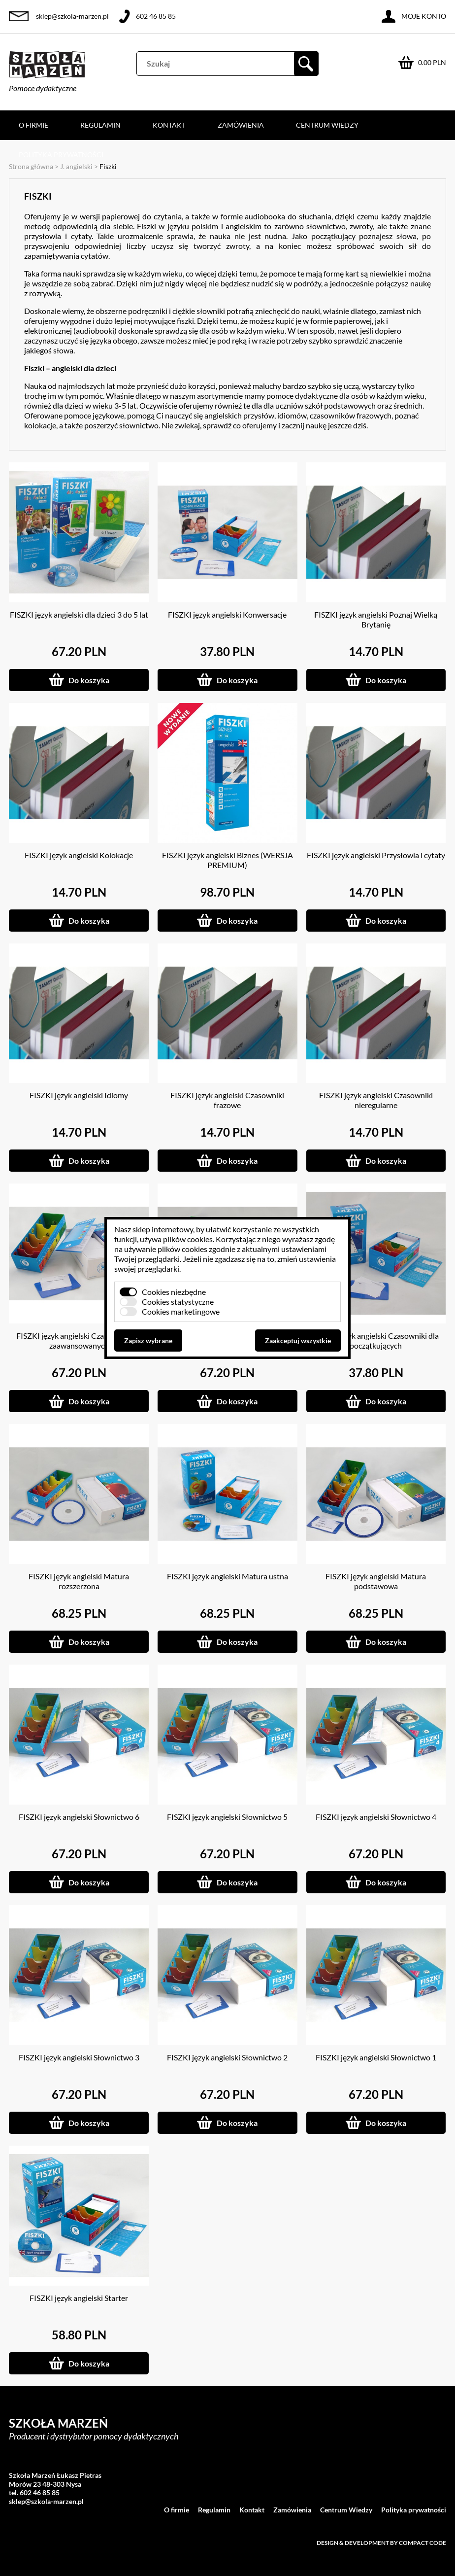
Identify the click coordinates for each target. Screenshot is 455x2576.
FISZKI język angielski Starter (79, 2297)
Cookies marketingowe (181, 1311)
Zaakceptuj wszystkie (298, 1340)
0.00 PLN (432, 62)
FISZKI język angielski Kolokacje (79, 855)
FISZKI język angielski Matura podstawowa (375, 1581)
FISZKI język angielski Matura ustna (227, 1576)
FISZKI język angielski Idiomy (79, 1095)
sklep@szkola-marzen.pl (72, 16)
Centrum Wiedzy (327, 125)
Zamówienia (241, 125)
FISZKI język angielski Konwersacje (227, 614)
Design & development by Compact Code (381, 2542)
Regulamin (100, 125)
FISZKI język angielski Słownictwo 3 (79, 2057)
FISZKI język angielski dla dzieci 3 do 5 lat (79, 614)
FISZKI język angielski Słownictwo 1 (376, 2057)
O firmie (33, 125)
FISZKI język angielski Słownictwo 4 (376, 1816)
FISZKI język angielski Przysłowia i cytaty (376, 855)
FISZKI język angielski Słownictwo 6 (79, 1816)
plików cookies (188, 1239)
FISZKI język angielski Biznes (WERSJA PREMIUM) (227, 860)
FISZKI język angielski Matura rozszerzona (79, 1581)
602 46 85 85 (156, 16)
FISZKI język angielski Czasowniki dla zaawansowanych (79, 1340)
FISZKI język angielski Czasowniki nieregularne (376, 1100)
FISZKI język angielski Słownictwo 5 (227, 1816)
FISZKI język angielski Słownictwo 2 (227, 2057)
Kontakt (169, 125)
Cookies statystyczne (178, 1301)
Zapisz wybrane (148, 1340)
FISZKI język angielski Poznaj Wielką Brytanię (375, 619)
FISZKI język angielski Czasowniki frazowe (227, 1100)
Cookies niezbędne (174, 1291)
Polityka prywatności (61, 154)
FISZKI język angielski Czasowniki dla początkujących (376, 1340)
